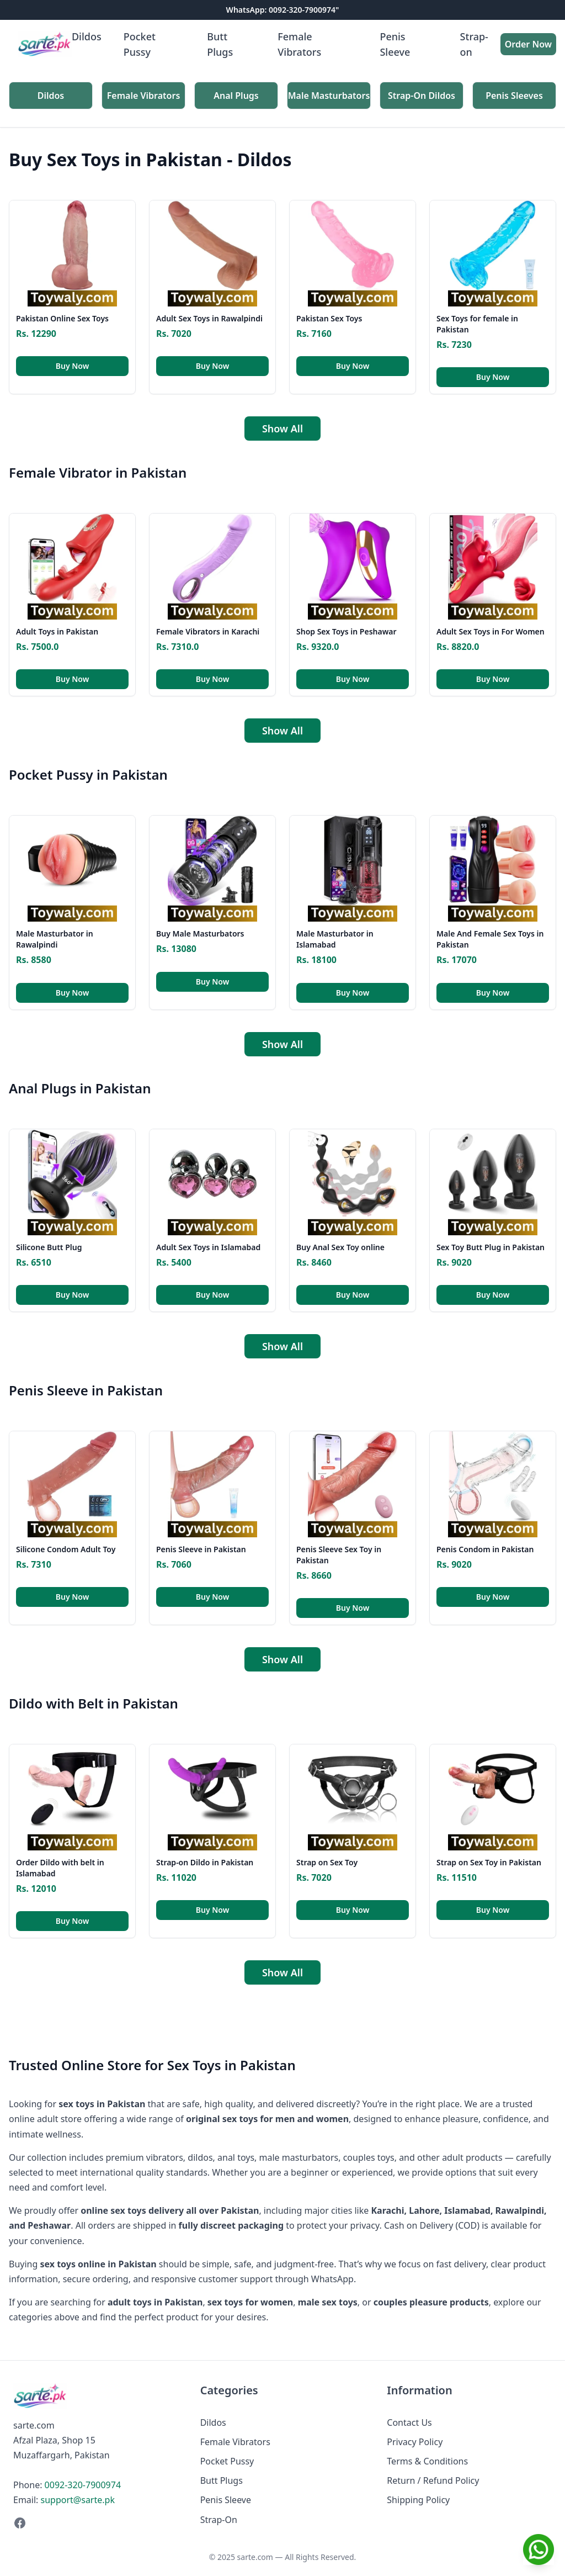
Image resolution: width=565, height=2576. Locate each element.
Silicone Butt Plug (49, 1247)
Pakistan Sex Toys (329, 318)
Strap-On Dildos (421, 95)
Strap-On (218, 2520)
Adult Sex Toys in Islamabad (208, 1247)
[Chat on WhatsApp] (538, 2549)
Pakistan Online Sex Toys (62, 318)
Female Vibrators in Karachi (207, 631)
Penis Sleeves (514, 95)
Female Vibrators (299, 44)
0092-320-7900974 (83, 2485)
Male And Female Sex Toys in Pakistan (489, 939)
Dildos (87, 36)
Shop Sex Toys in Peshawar (346, 631)
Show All (282, 428)
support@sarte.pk (78, 2500)
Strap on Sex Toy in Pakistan (488, 1862)
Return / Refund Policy (433, 2480)
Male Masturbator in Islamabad (335, 939)
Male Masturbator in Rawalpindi (54, 939)
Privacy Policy (415, 2442)
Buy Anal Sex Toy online (340, 1247)
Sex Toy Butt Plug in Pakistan (490, 1247)
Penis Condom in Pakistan (485, 1549)
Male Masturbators (329, 95)
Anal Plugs (236, 95)
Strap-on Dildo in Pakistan (204, 1862)
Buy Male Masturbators (200, 933)
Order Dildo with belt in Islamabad (60, 1868)
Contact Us (409, 2422)
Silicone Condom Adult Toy (65, 1549)
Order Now (528, 44)
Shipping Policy (418, 2500)
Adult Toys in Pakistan (57, 631)
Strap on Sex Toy (327, 1862)
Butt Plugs (220, 44)
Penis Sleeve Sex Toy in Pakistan (338, 1554)
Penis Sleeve (395, 44)
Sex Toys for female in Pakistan (477, 324)
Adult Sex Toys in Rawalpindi (209, 318)
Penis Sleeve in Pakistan (201, 1549)
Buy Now (72, 366)
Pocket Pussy (140, 44)
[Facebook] (95, 2523)
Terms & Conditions (427, 2461)
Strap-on (474, 44)
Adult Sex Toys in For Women (490, 631)
